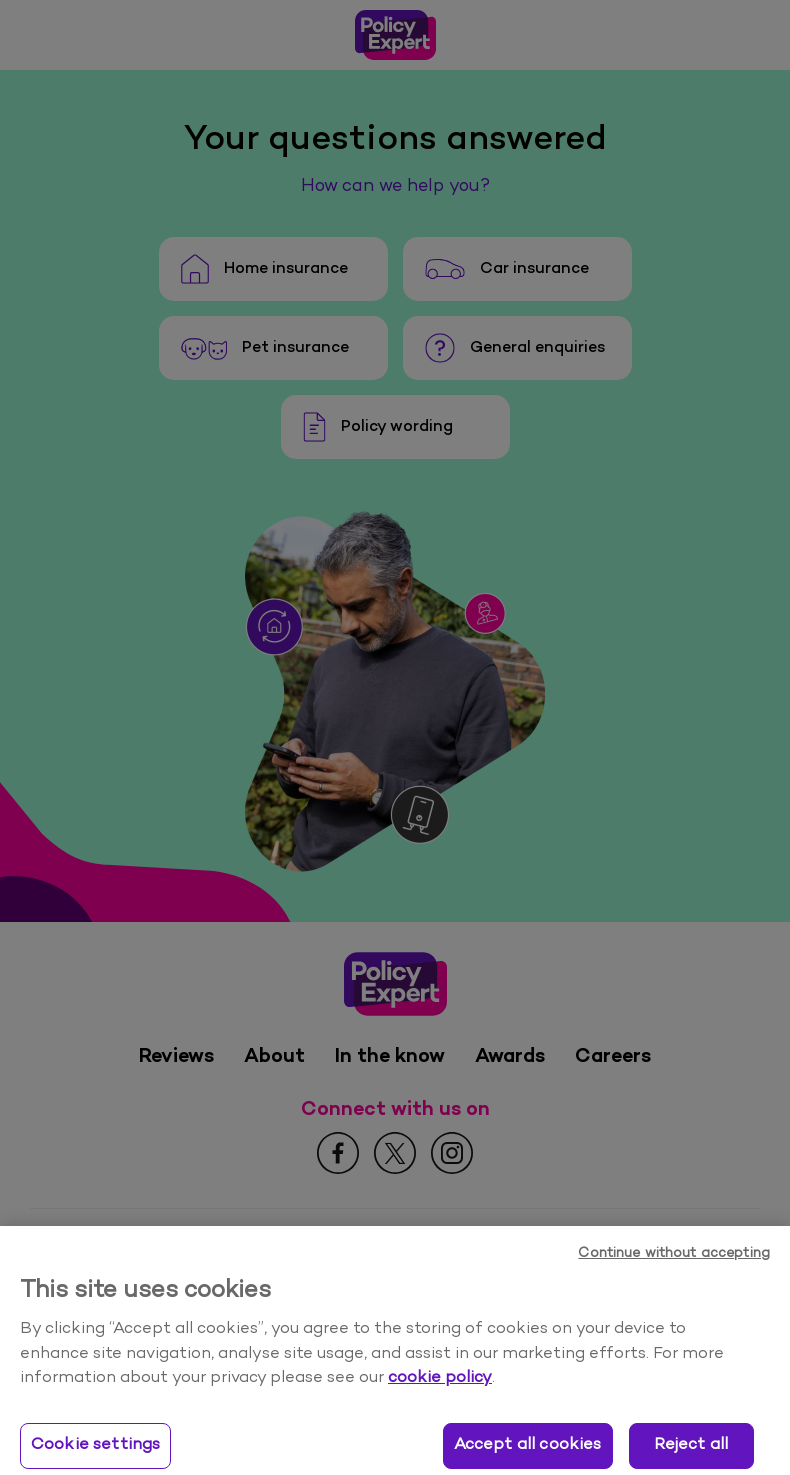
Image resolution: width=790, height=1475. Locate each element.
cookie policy (440, 1393)
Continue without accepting (674, 1268)
